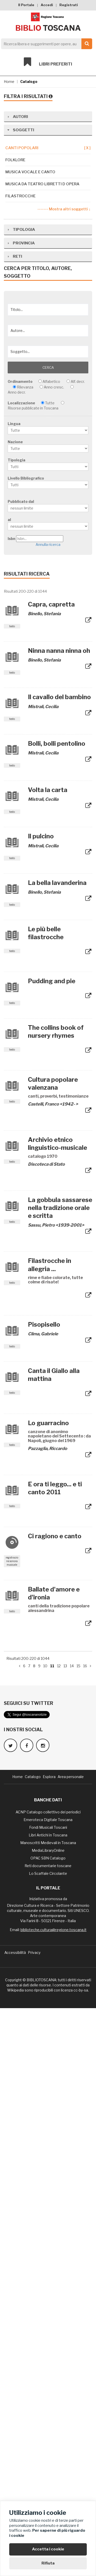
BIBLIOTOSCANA (41, 1980)
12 (59, 1666)
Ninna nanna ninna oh (59, 650)
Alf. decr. (78, 381)
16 (85, 1666)
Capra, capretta (51, 604)
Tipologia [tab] (20, 229)
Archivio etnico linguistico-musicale (57, 1143)
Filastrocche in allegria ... (49, 1264)
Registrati (68, 5)
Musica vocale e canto (30, 172)
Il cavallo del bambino (59, 697)
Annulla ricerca (48, 544)
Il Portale (26, 5)
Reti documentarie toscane (48, 1866)
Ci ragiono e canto (54, 1536)
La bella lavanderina (57, 882)
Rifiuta (48, 2563)
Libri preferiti (48, 62)
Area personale (71, 1776)
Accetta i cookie (48, 2549)
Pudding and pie (51, 981)
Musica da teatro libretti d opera (42, 184)
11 (52, 1666)
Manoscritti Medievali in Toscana (48, 1843)
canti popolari (48, 148)
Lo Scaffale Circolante (48, 1873)
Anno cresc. (54, 387)
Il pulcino (41, 836)
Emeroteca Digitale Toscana (48, 1819)
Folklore (15, 160)
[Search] (45, 43)
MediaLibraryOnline (48, 1850)
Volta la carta (47, 790)
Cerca (48, 367)
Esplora (49, 1776)
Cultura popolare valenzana (53, 1083)
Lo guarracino (48, 1423)
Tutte (50, 403)
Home (9, 81)
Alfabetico (51, 381)
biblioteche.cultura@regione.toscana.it (53, 1930)
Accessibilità (15, 1952)
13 (65, 1666)
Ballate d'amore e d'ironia (54, 1593)
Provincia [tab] (20, 243)
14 (72, 1666)
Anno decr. (17, 392)
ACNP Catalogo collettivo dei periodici (48, 1812)
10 (45, 1666)
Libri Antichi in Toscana (48, 1835)
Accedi (47, 5)
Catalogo (28, 81)
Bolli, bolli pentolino (56, 743)
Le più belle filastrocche (45, 933)
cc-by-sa (80, 1990)
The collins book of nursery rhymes (56, 1031)
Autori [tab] (17, 116)
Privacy (34, 1952)
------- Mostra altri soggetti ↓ (64, 209)
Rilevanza (25, 387)
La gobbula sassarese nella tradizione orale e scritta (60, 1207)
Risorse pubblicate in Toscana (33, 408)
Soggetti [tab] (20, 129)
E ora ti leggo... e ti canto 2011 (55, 1488)
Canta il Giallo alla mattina (54, 1374)
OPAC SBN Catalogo (48, 1858)
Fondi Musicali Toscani (48, 1827)
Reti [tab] (14, 256)
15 (78, 1666)
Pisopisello (44, 1324)
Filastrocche (20, 196)
